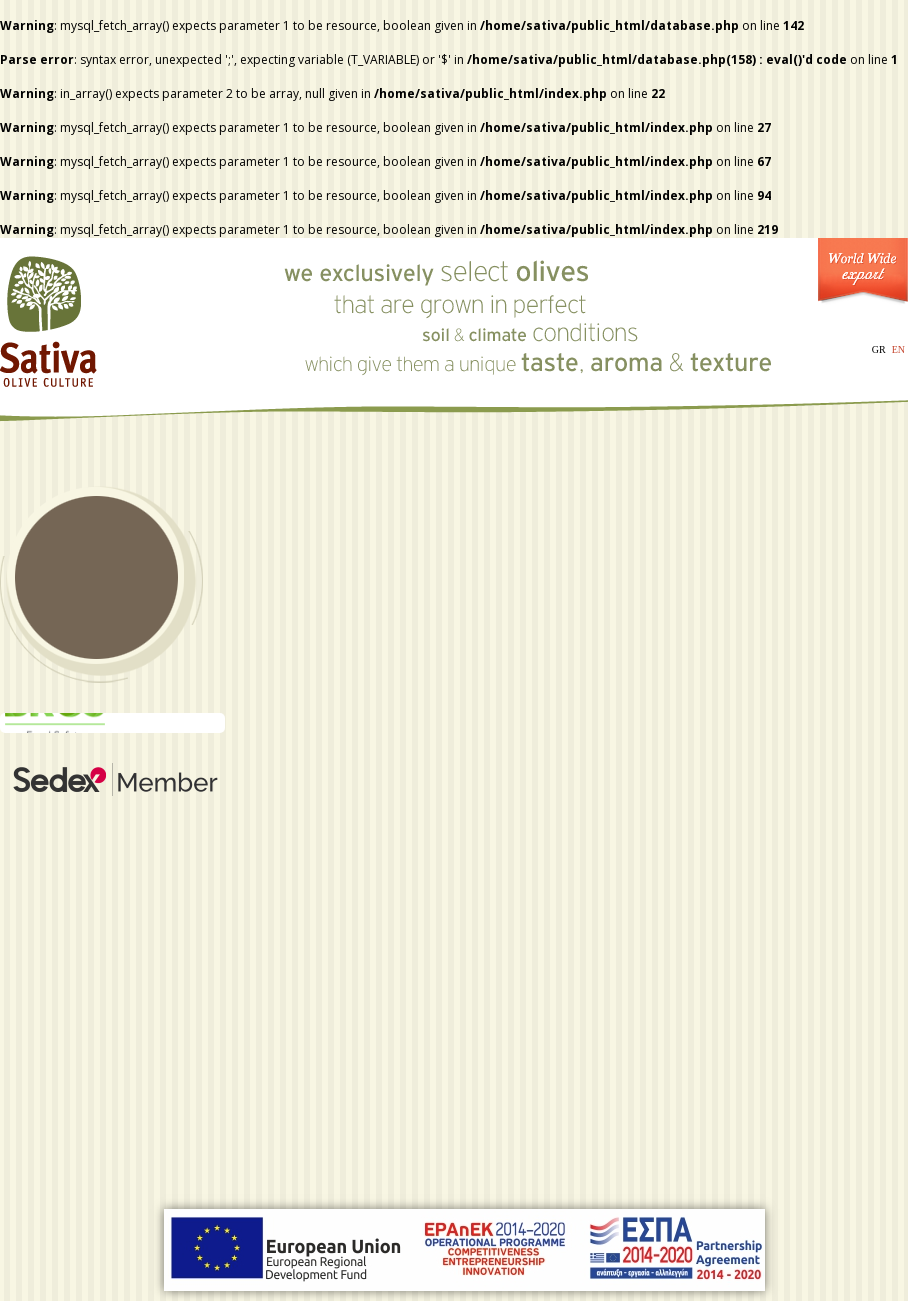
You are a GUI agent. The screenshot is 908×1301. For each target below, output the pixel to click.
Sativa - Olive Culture (50, 315)
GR (879, 349)
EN (898, 349)
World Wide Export (863, 275)
